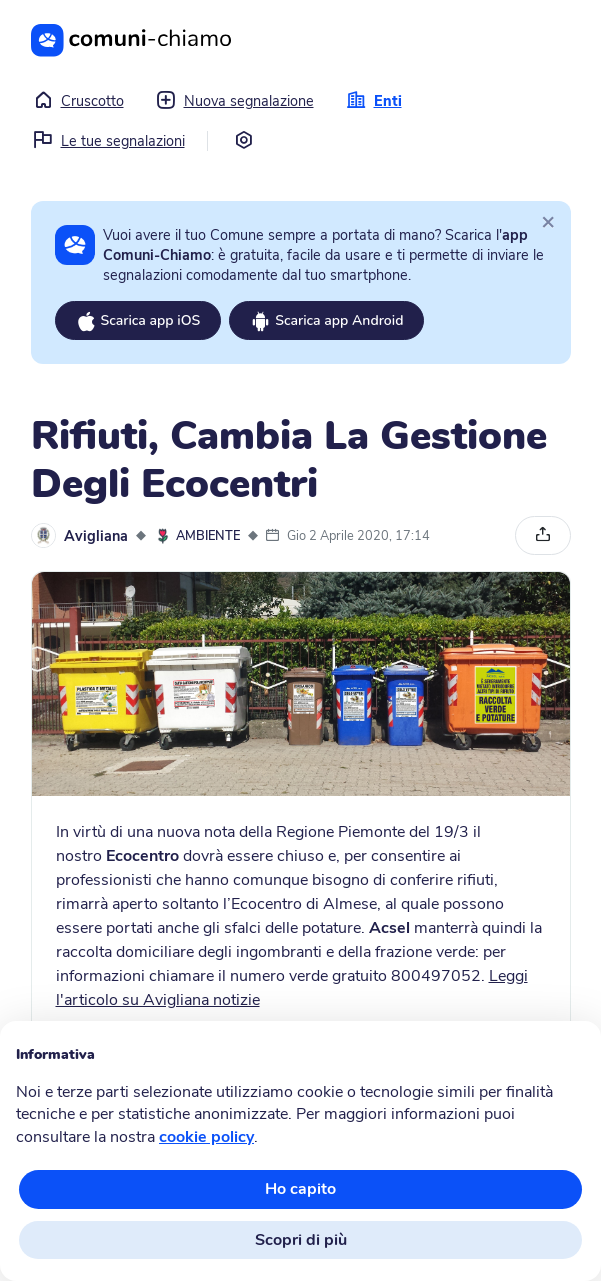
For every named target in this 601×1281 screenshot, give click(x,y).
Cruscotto (78, 101)
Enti (374, 101)
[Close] (548, 221)
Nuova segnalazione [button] (235, 101)
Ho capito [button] (300, 1189)
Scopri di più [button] (301, 1240)
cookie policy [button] (206, 1137)
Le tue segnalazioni (109, 141)
